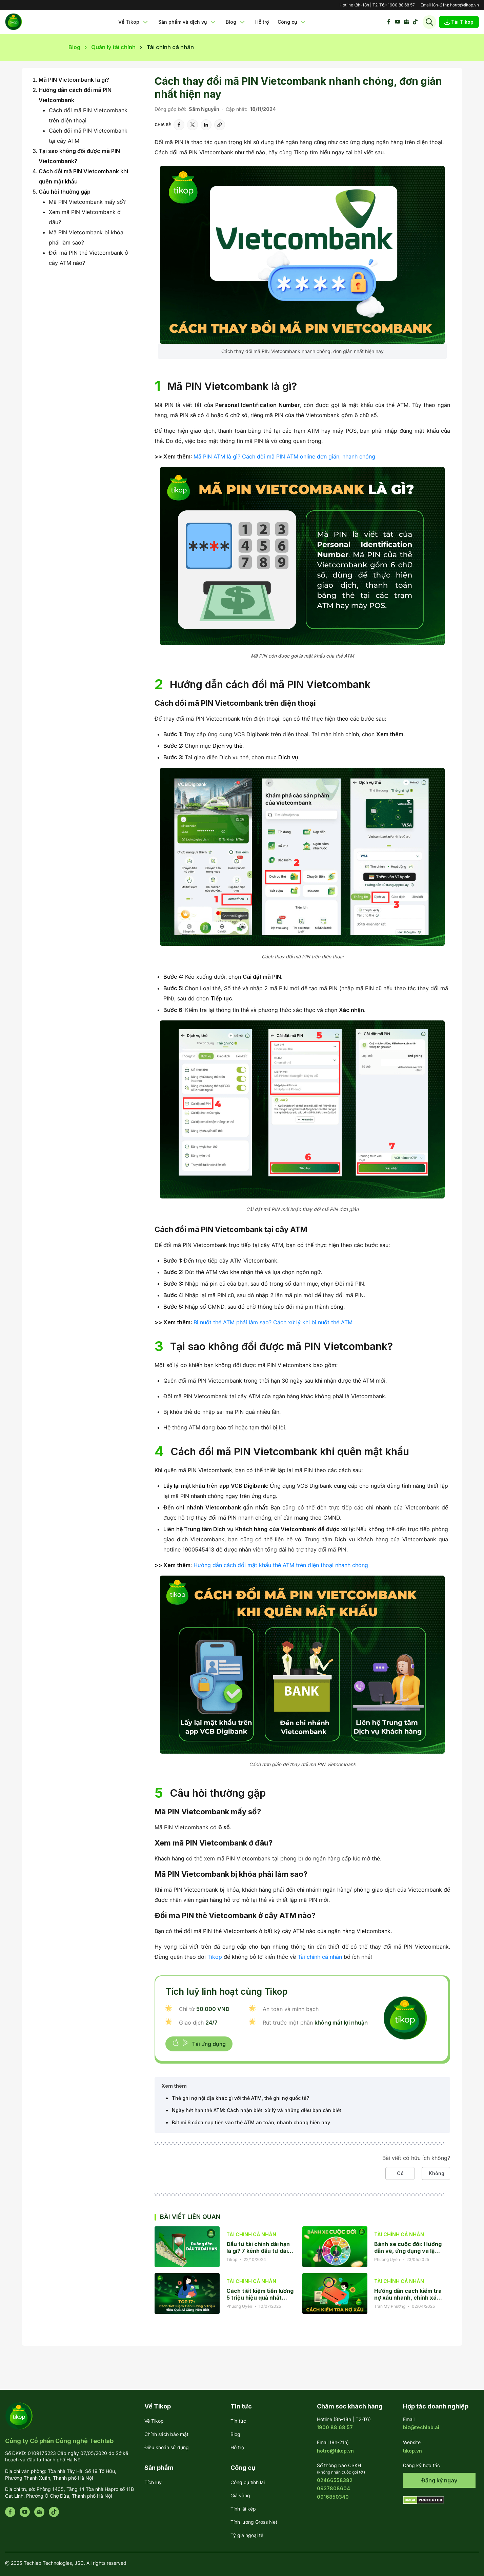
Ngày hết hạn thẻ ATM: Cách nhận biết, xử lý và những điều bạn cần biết (256, 2110)
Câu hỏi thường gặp (64, 191)
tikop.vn (412, 2451)
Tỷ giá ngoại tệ (246, 2535)
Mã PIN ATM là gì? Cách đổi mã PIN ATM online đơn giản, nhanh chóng (284, 456)
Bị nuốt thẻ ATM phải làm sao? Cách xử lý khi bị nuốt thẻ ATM (273, 1322)
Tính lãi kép (243, 2509)
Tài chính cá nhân (320, 1956)
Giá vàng (240, 2495)
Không (436, 2173)
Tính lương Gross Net (253, 2522)
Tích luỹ (153, 2482)
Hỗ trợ (262, 22)
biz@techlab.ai (421, 2427)
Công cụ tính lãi (247, 2482)
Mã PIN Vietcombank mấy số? (87, 201)
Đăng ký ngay (439, 2480)
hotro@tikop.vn (464, 4)
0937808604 (333, 2488)
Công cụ (292, 22)
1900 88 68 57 (401, 4)
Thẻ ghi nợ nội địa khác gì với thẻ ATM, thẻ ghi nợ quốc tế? (240, 2098)
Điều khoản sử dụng (166, 2447)
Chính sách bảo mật (166, 2434)
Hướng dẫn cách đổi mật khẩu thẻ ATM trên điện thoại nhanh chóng (281, 1565)
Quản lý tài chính (113, 47)
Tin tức (238, 2421)
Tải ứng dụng (199, 2043)
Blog (236, 22)
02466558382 (334, 2480)
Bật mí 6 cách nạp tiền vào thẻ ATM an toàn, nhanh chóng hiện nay (251, 2122)
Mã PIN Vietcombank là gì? (74, 79)
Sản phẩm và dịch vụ (187, 22)
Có (400, 2173)
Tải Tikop (458, 22)
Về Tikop (133, 22)
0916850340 (333, 2497)
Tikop (214, 1956)
